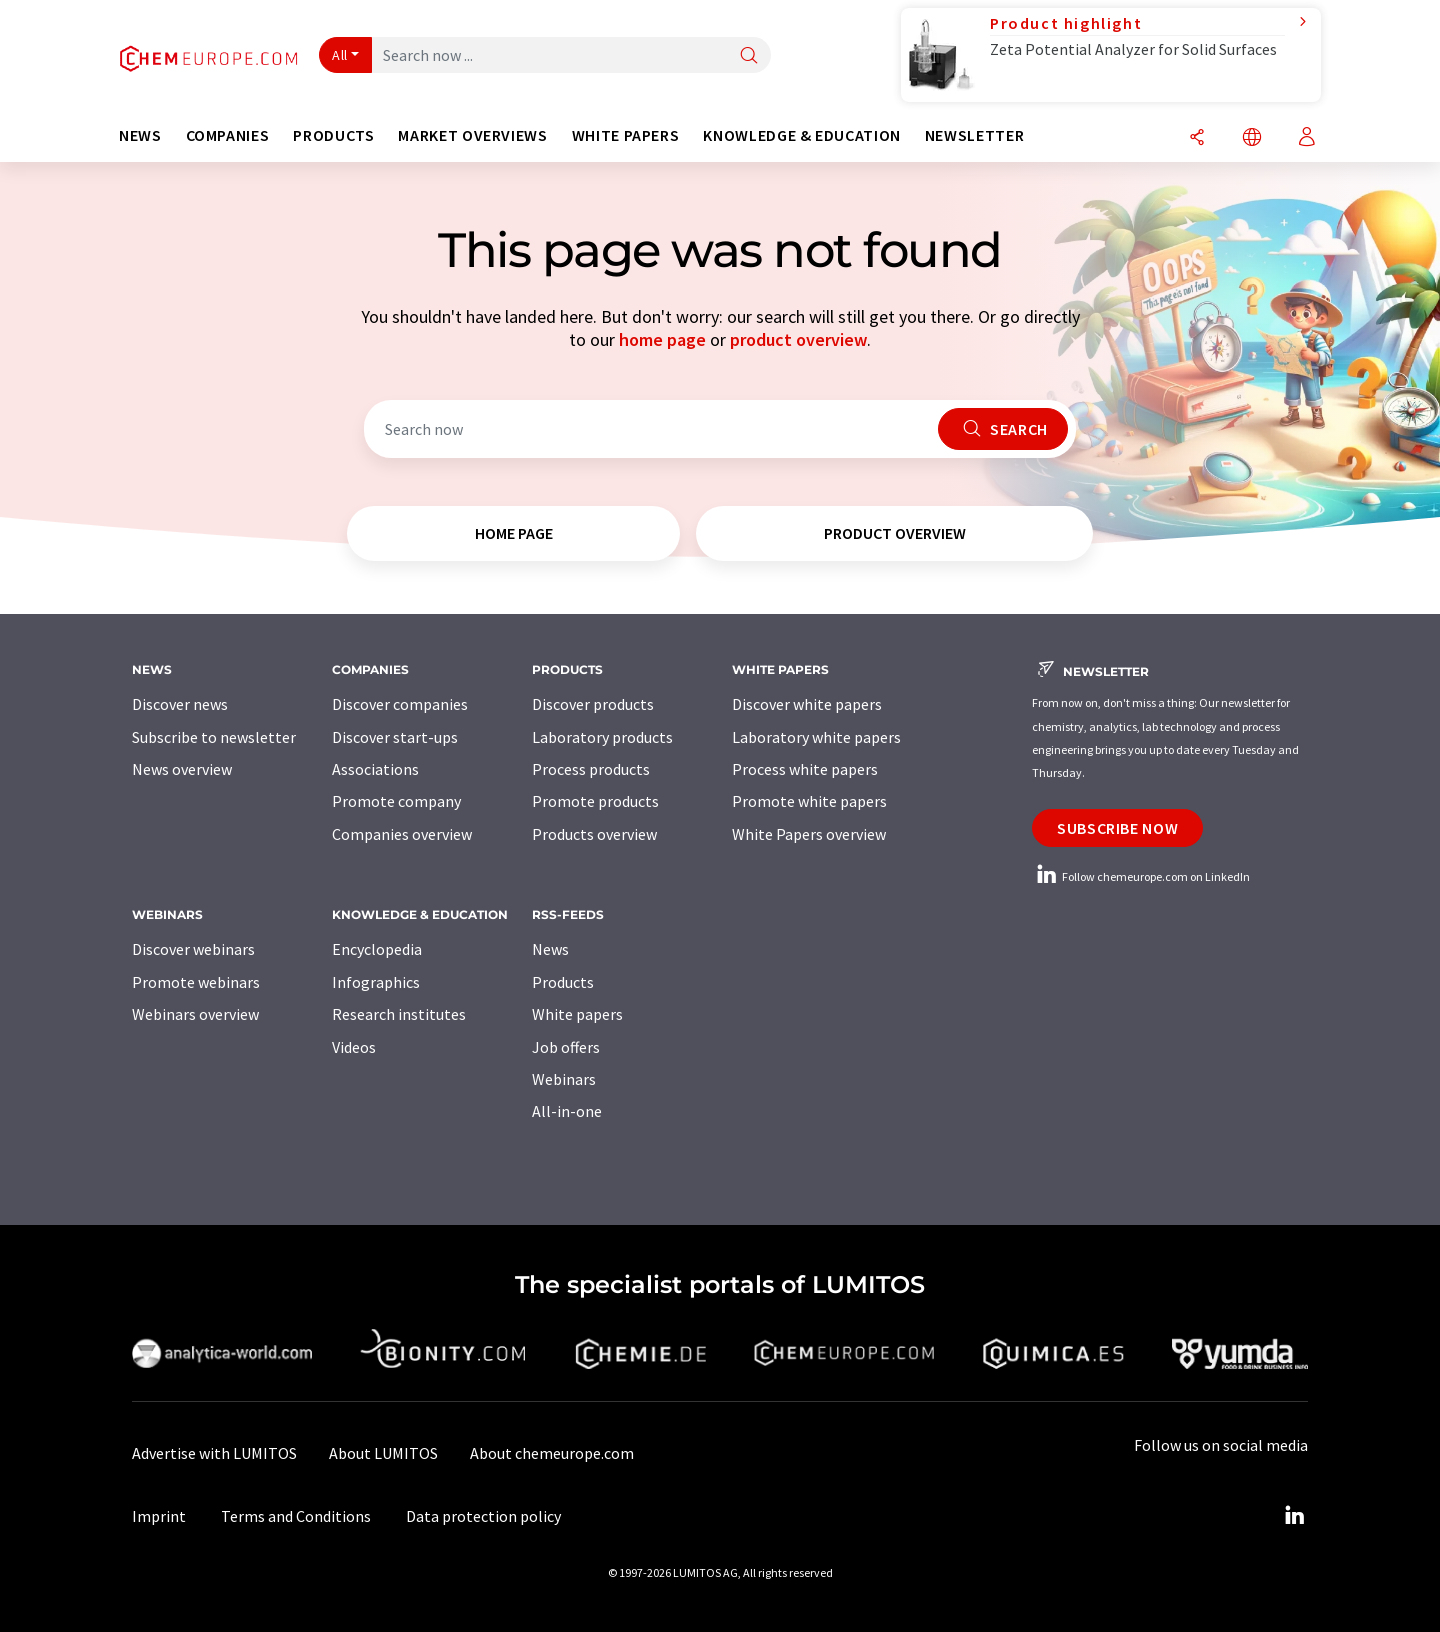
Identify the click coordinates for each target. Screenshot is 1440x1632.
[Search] (749, 56)
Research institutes (399, 1014)
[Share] (1197, 138)
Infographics (376, 982)
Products (563, 982)
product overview (798, 339)
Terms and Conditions (296, 1516)
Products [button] (333, 135)
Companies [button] (228, 135)
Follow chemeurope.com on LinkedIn (1141, 876)
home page (662, 339)
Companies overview (402, 834)
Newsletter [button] (974, 135)
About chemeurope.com (552, 1453)
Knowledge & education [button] (801, 135)
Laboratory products (602, 737)
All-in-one (567, 1111)
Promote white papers (809, 801)
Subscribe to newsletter (214, 737)
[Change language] (1252, 138)
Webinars (564, 1079)
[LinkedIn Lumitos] (1294, 1516)
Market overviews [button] (472, 135)
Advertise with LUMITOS (214, 1453)
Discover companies (400, 704)
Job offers (566, 1047)
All (340, 55)
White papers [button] (626, 135)
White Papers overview (809, 834)
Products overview (594, 834)
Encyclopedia (377, 949)
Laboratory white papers (816, 737)
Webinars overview (195, 1014)
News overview (182, 769)
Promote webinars (196, 982)
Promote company (396, 801)
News (550, 949)
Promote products (595, 801)
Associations (375, 769)
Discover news (180, 704)
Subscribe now (1117, 828)
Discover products (593, 704)
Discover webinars (193, 949)
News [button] (140, 135)
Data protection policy (483, 1516)
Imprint (159, 1516)
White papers (577, 1014)
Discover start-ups (395, 737)
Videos (354, 1047)
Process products (591, 769)
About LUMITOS (383, 1453)
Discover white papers (807, 704)
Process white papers (805, 769)
